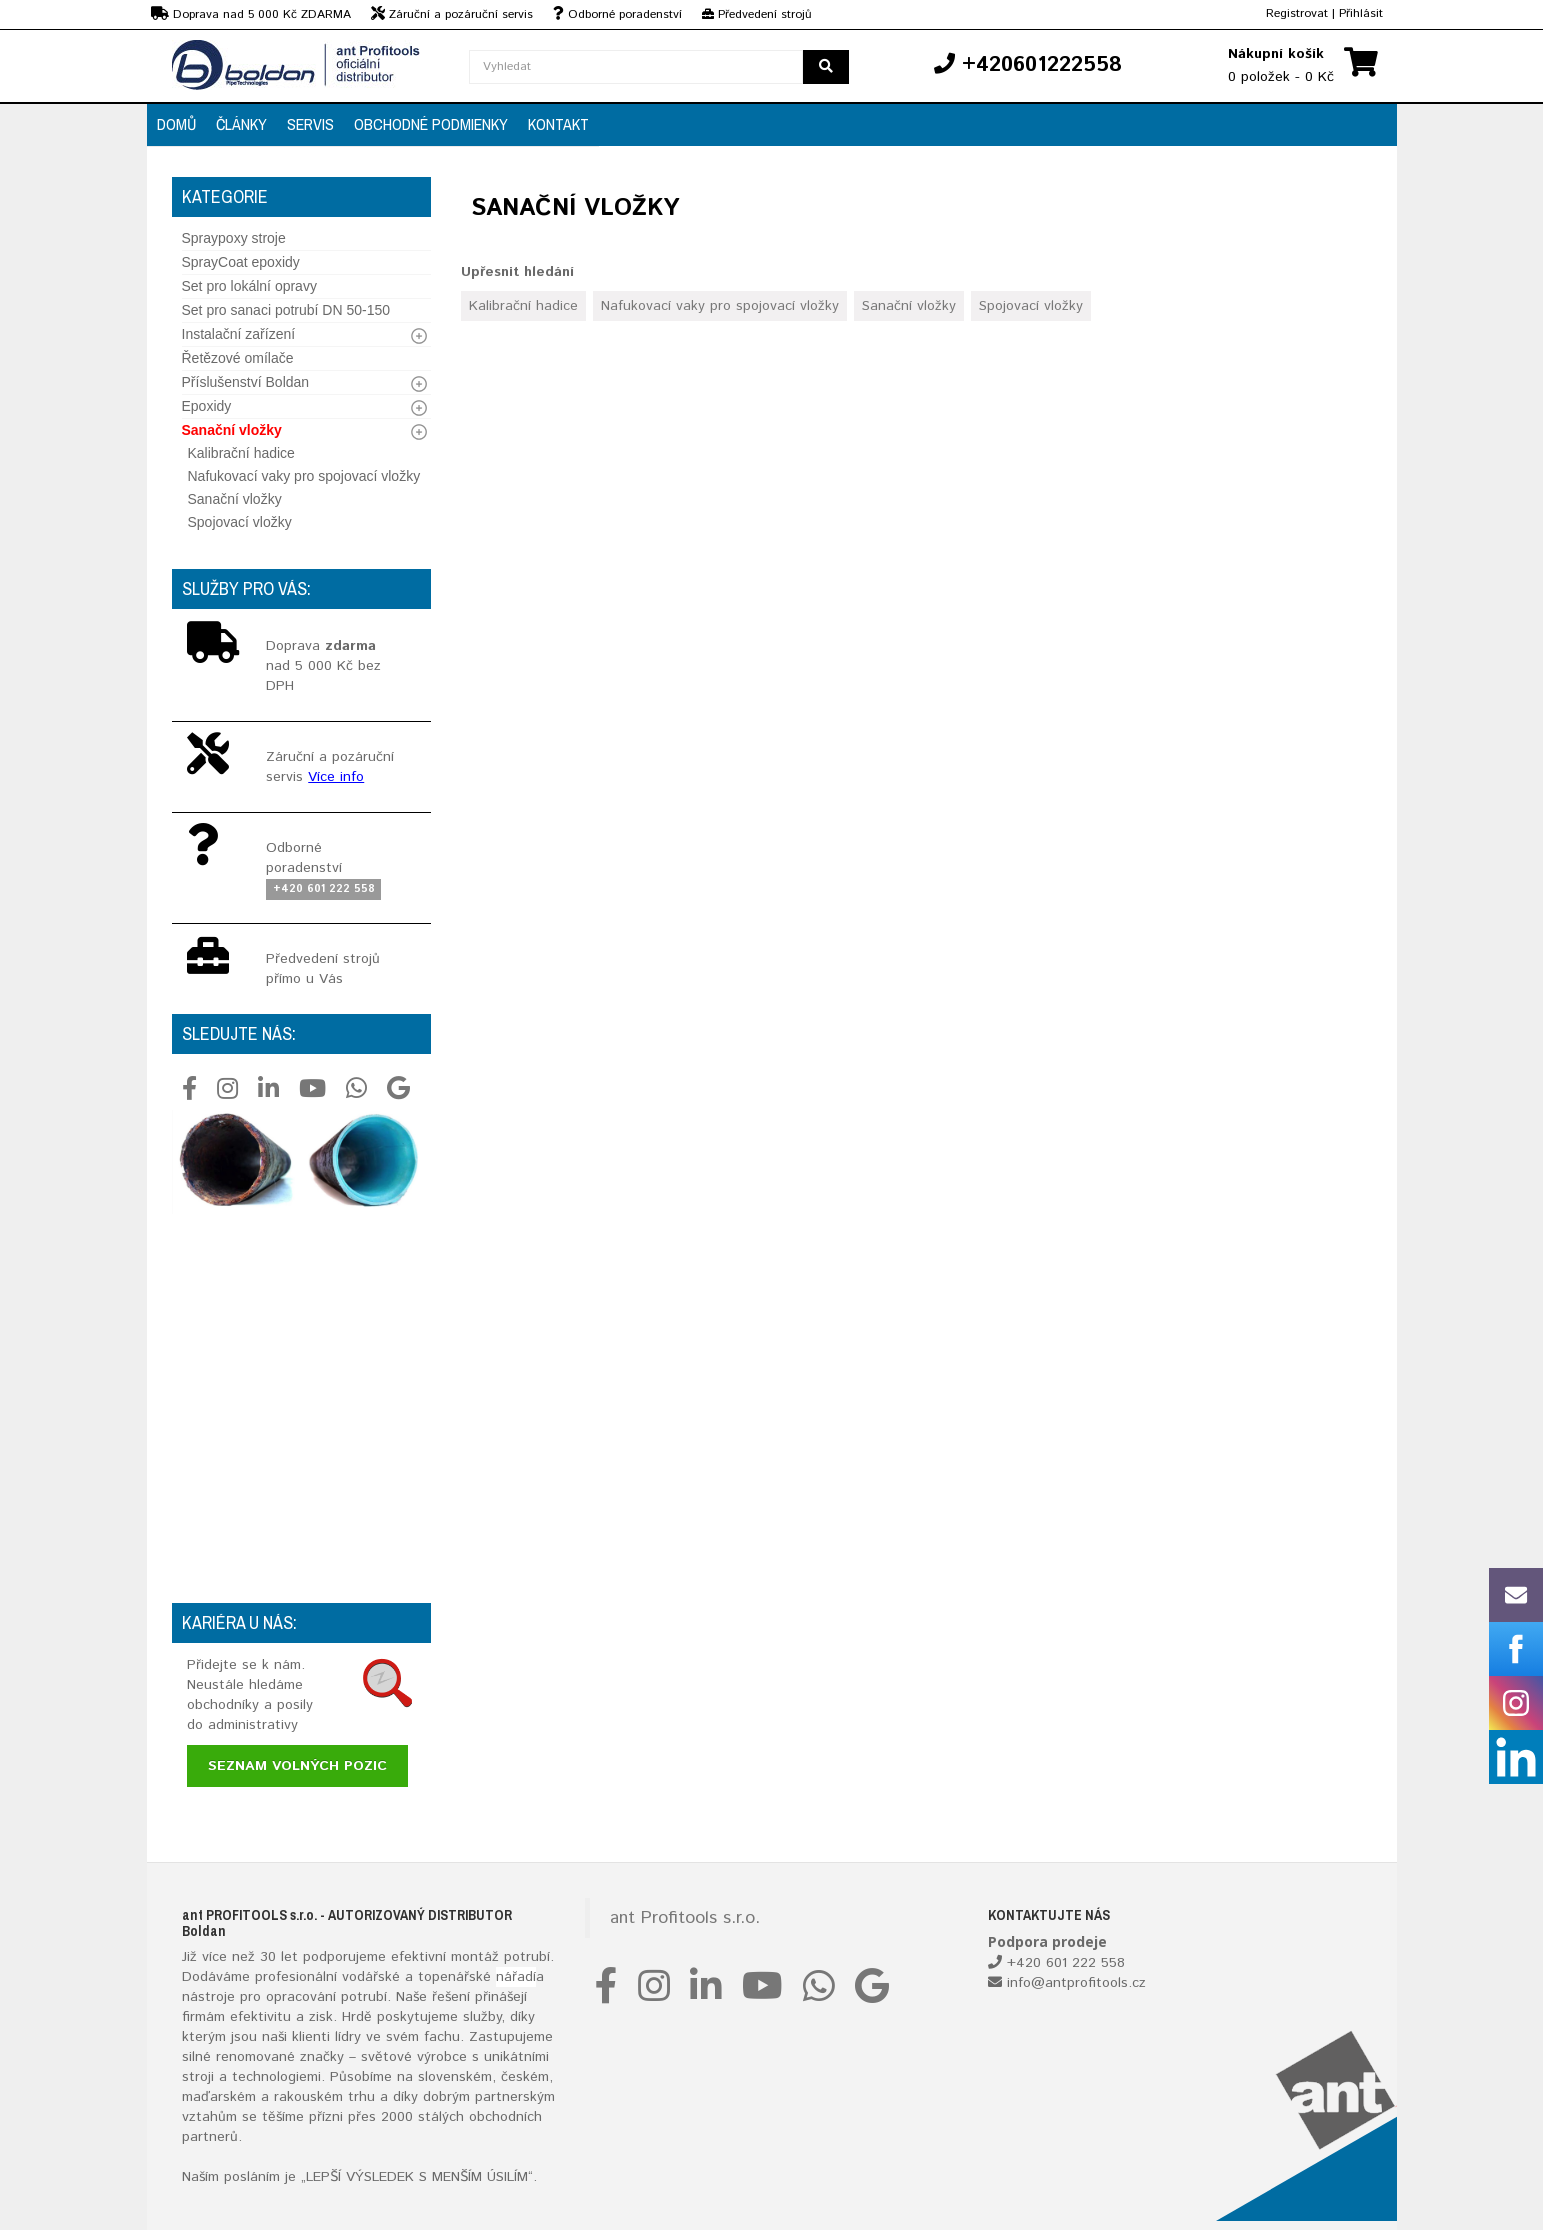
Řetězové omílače (238, 358)
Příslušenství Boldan (246, 382)
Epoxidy (207, 406)
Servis (310, 124)
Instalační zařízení (239, 334)
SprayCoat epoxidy (241, 262)
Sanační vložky (232, 430)
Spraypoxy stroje (234, 238)
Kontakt (558, 124)
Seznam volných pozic (297, 1766)
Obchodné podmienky (431, 124)
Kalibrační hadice (241, 453)
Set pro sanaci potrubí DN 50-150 (286, 310)
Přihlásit (1361, 13)
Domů (176, 124)
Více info (336, 777)
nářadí (516, 1977)
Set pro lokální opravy (249, 286)
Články (241, 124)
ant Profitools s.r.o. (685, 1918)
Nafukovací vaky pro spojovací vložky (304, 476)
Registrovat (1297, 13)
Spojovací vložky (240, 522)
